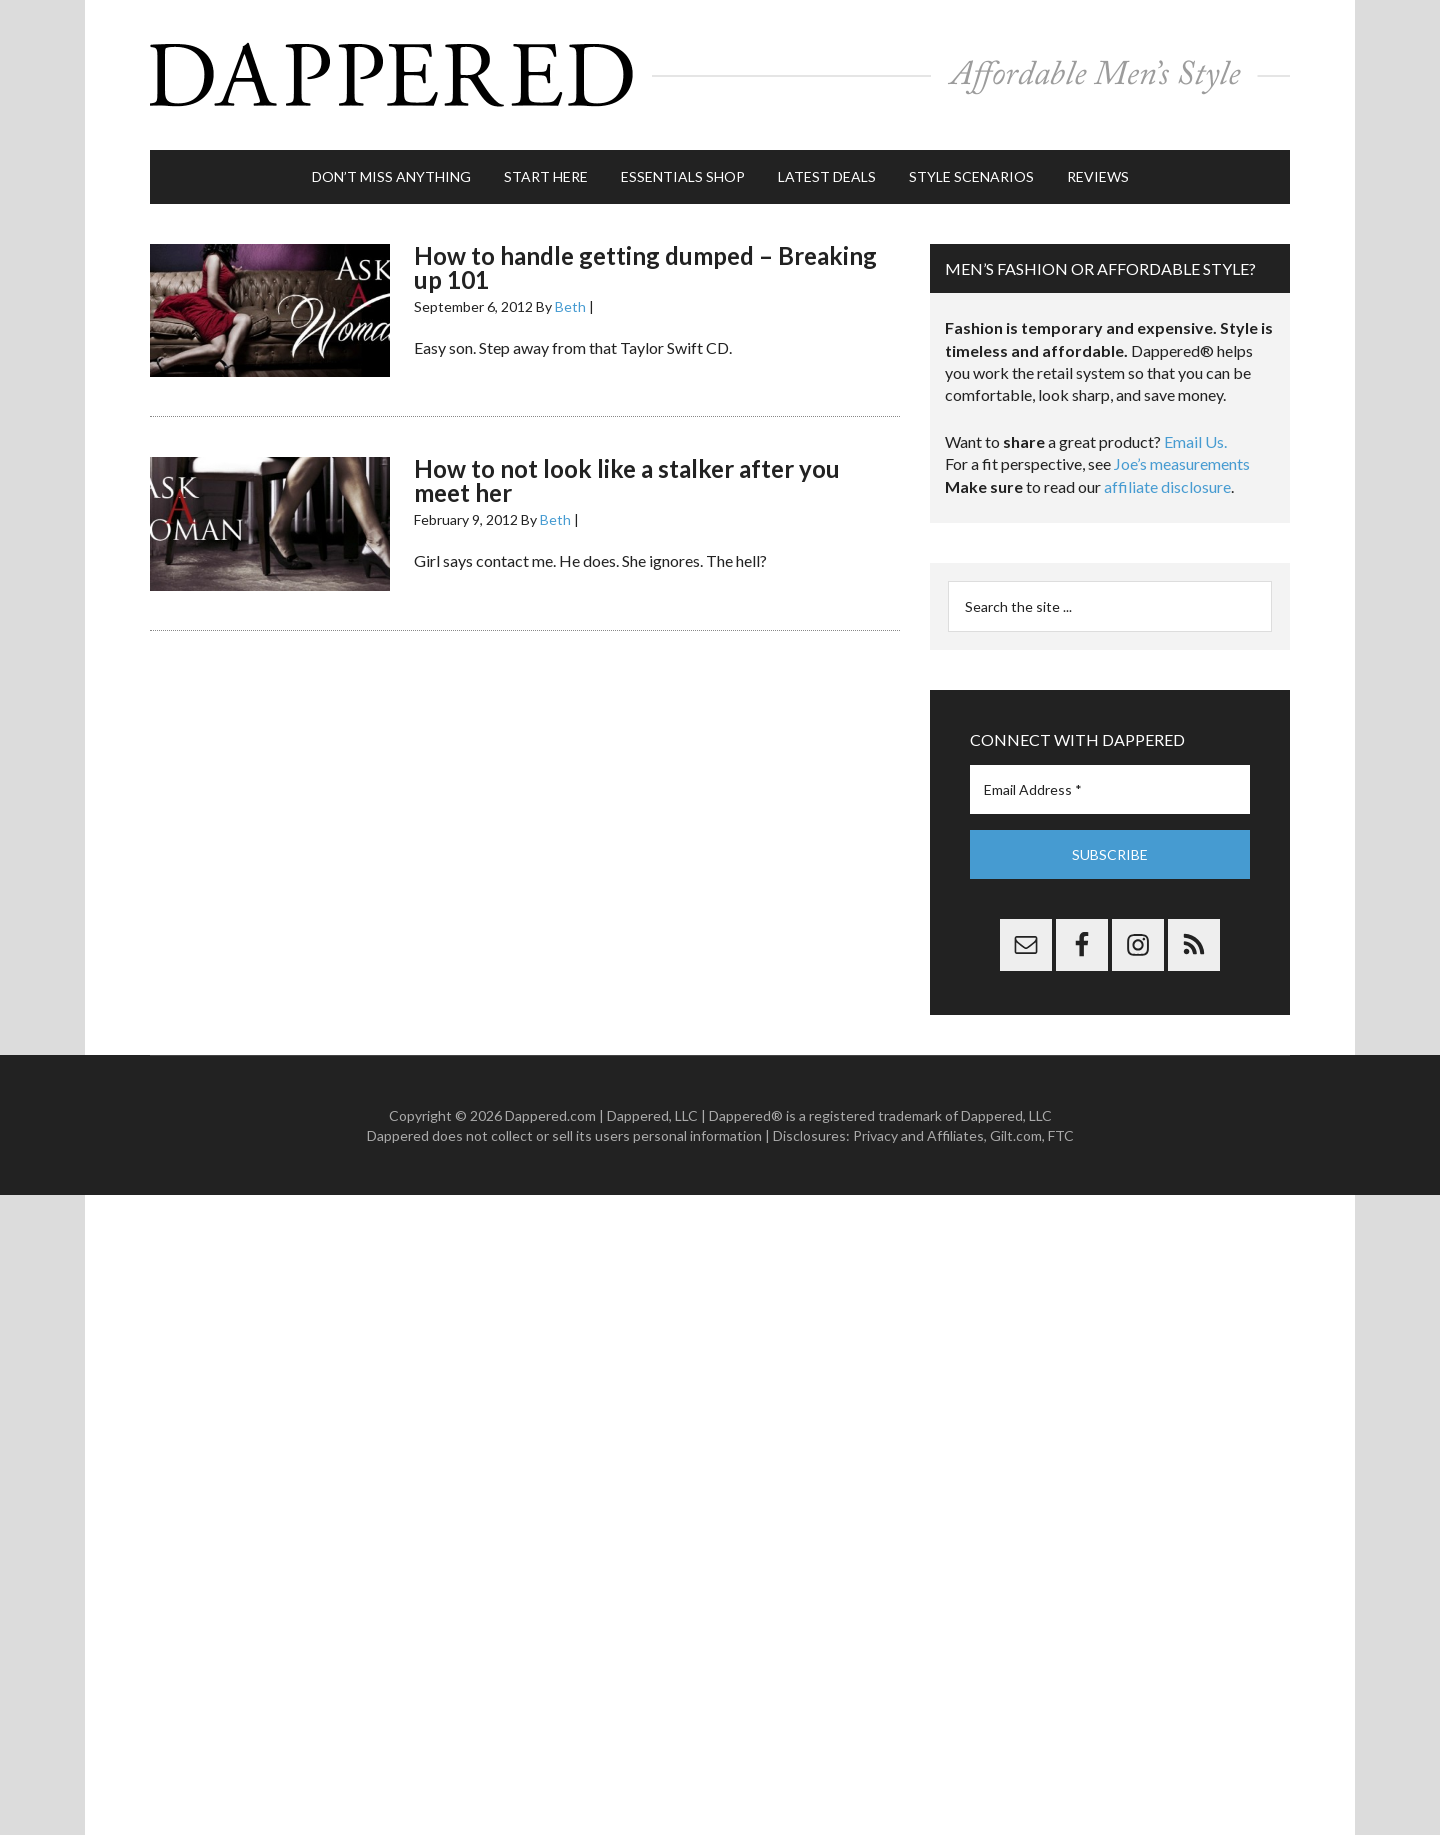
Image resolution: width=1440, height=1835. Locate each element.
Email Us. (1195, 441)
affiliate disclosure (1167, 486)
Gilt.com (1016, 1135)
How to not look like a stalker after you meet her (627, 480)
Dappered (720, 75)
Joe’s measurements (1182, 463)
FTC (1061, 1135)
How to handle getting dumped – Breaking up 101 (645, 267)
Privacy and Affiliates (918, 1135)
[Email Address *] (1110, 789)
